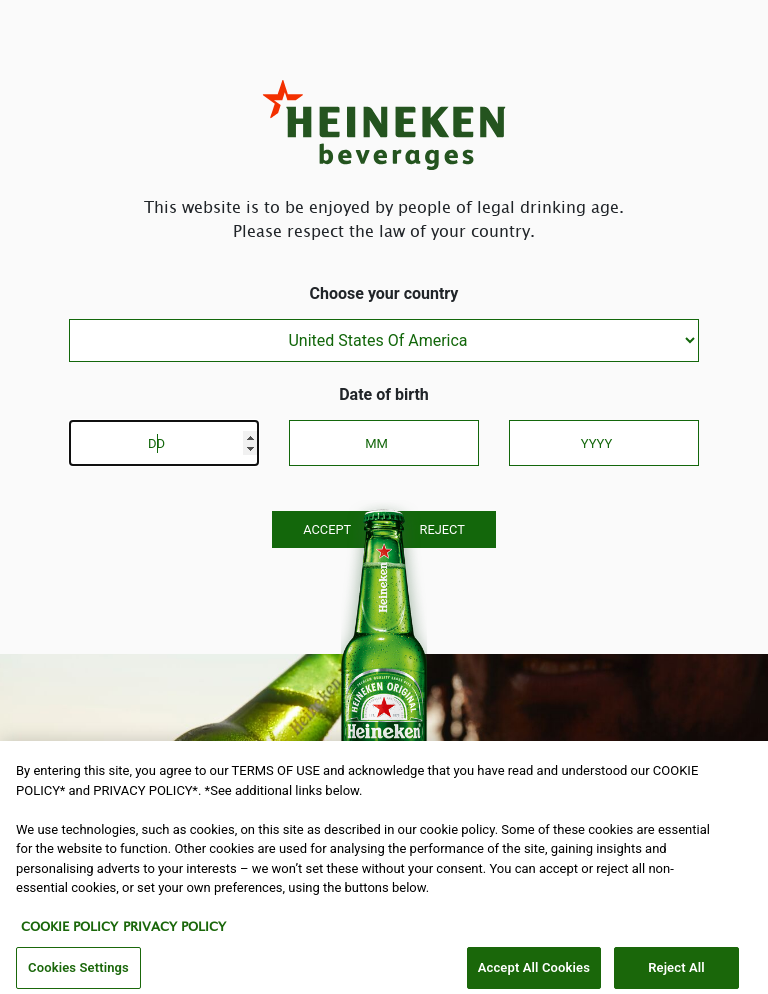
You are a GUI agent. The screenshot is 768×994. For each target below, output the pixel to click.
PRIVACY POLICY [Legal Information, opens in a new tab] (174, 934)
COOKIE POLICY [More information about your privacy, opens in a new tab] (69, 934)
